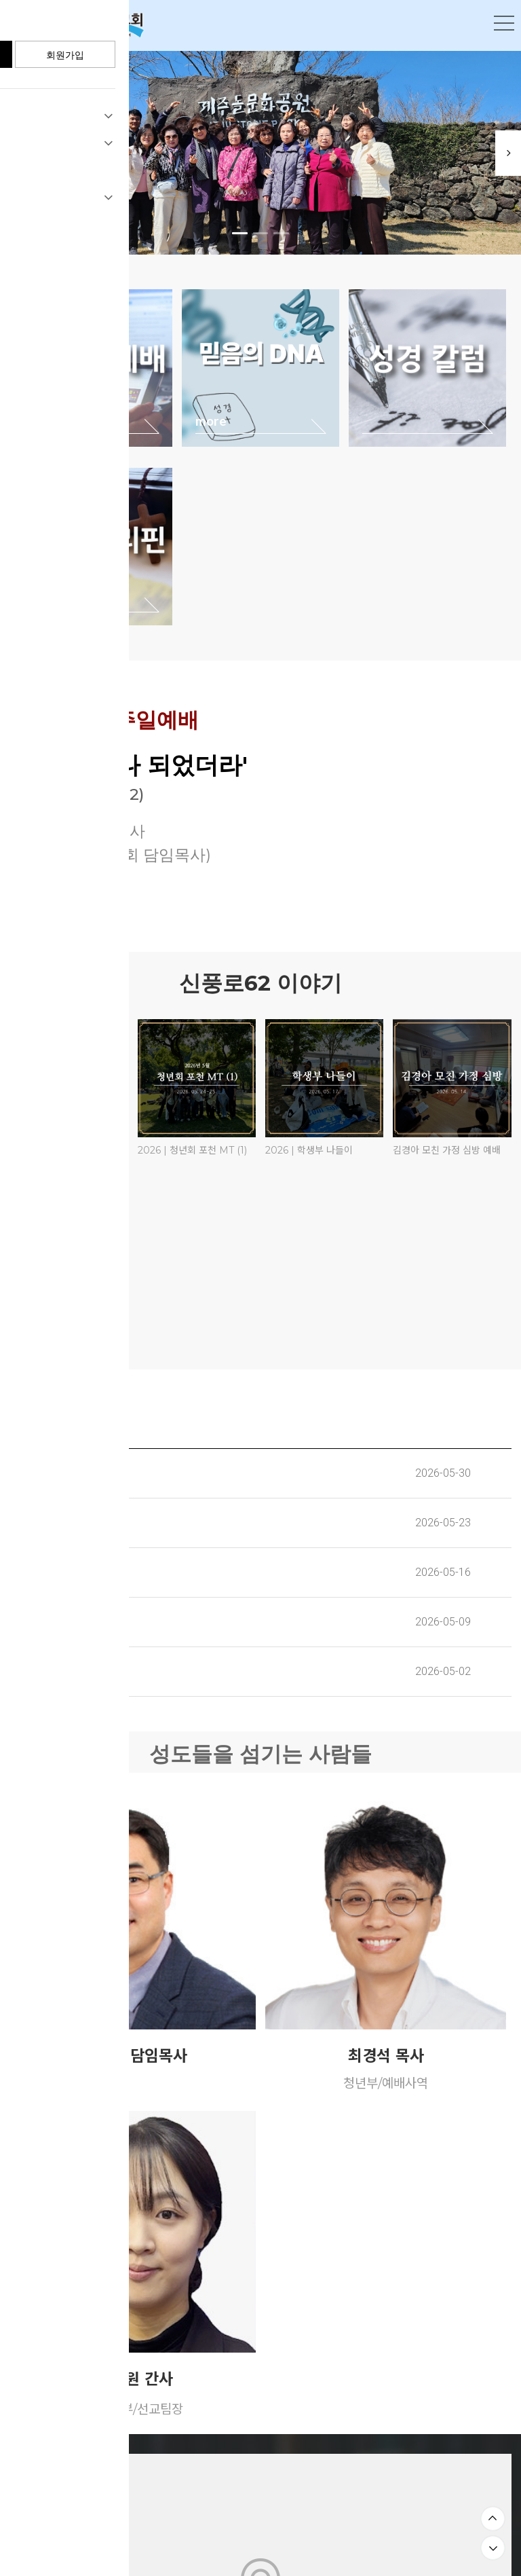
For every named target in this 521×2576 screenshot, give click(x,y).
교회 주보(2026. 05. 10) (66, 1621)
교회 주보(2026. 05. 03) (67, 1671)
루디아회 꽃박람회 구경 (56, 1316)
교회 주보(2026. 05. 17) (65, 1572)
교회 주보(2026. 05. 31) (65, 1473)
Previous (20, 153)
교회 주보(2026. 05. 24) (67, 1522)
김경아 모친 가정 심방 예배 (447, 1150)
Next (500, 153)
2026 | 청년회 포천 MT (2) (64, 1150)
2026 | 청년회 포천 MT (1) (192, 1150)
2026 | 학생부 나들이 (309, 1150)
